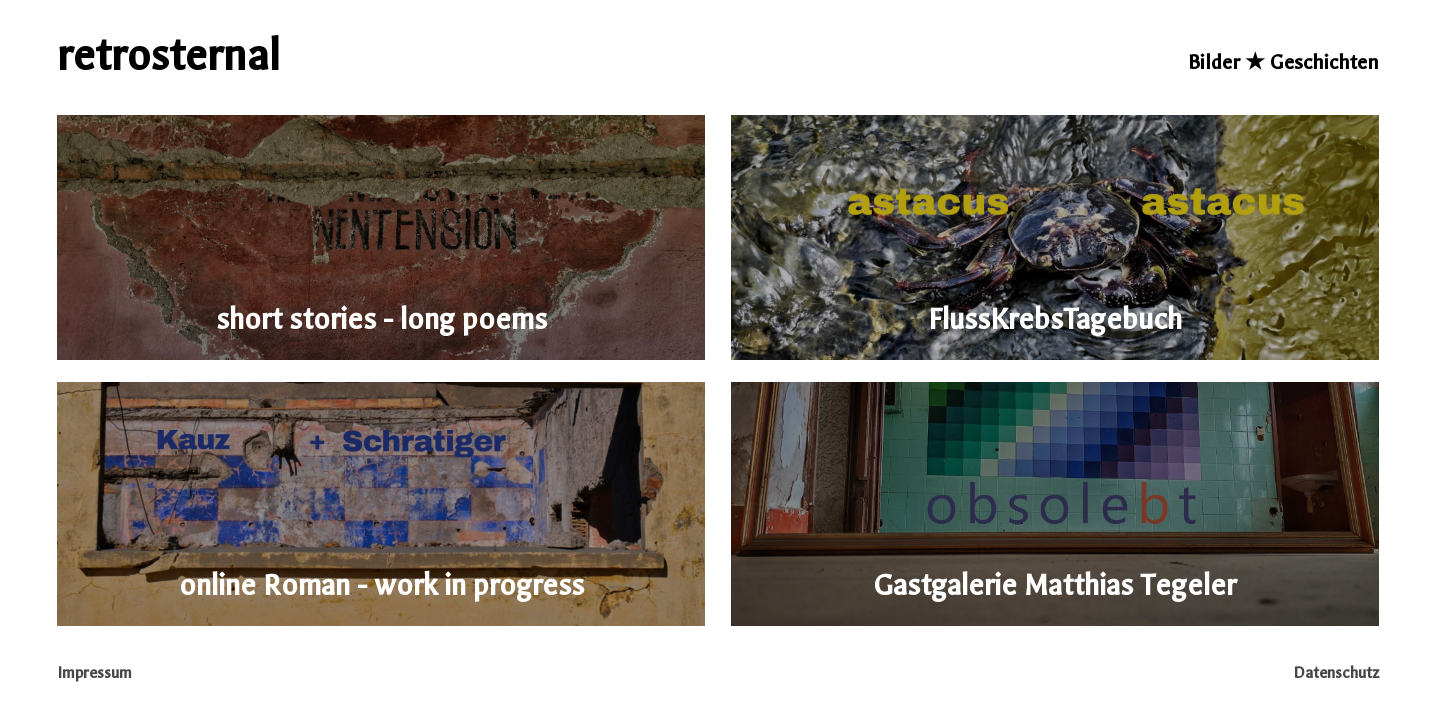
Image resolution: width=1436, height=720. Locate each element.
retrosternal (168, 56)
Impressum (95, 673)
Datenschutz (1335, 673)
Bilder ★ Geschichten (1283, 62)
